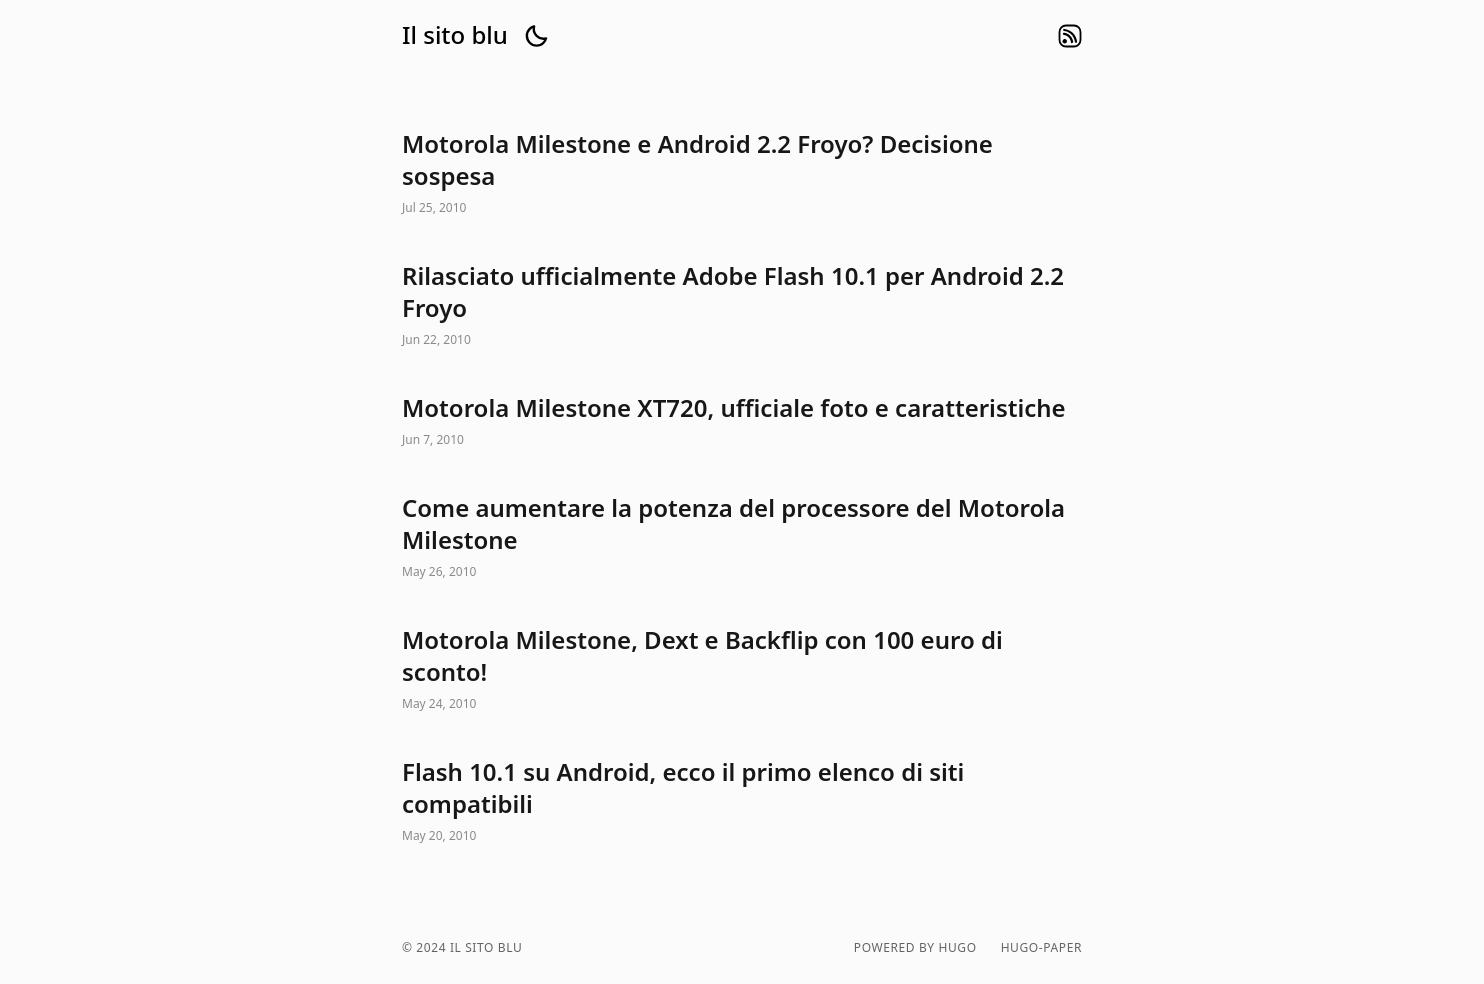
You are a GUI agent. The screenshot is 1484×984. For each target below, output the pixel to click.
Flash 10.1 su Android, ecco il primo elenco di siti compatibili (742, 802)
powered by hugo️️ (915, 948)
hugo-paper (1041, 948)
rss (1070, 36)
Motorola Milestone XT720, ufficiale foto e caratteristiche (742, 422)
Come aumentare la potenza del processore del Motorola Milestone (742, 538)
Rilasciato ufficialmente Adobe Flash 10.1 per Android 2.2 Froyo (742, 306)
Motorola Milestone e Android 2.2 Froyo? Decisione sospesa (742, 174)
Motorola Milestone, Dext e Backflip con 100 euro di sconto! (742, 670)
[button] (536, 36)
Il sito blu (455, 35)
